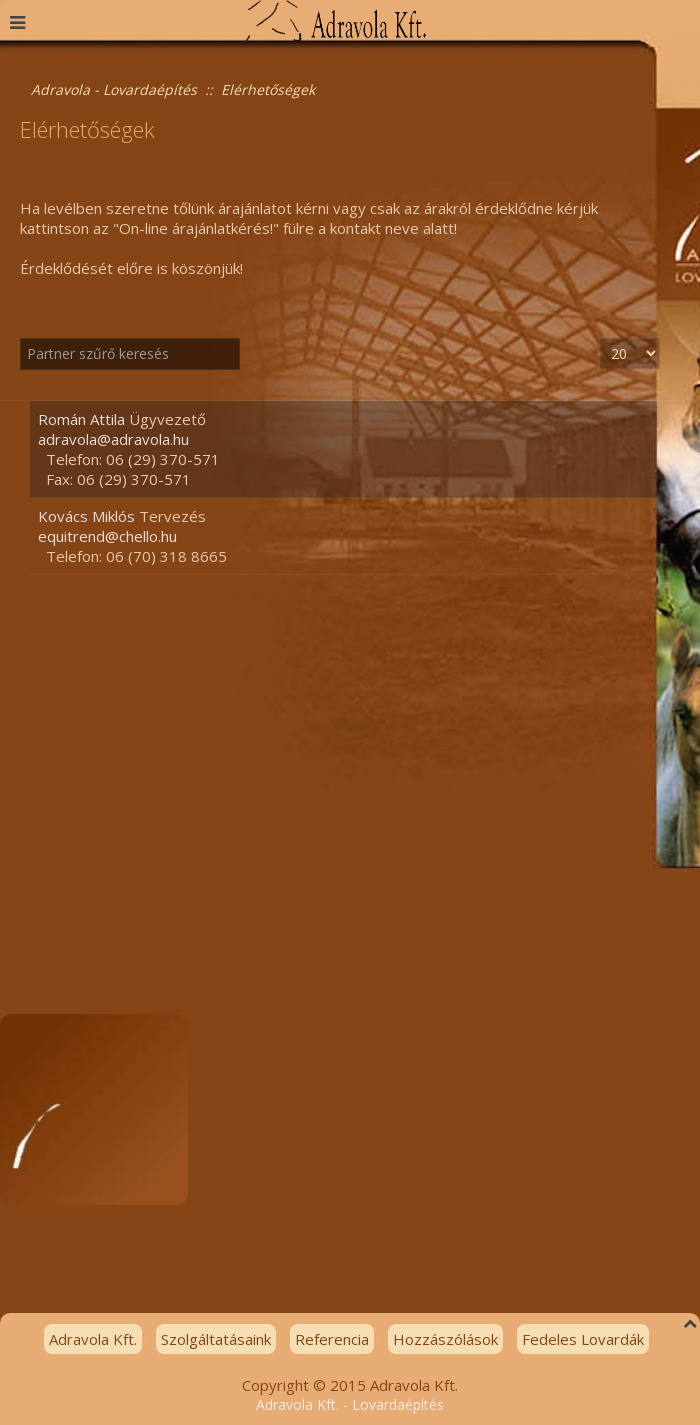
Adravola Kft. (93, 1339)
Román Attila (81, 419)
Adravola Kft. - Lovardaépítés (350, 1404)
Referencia (332, 1339)
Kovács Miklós (86, 516)
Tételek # (600, 338)
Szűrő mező (20, 338)
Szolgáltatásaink (216, 1339)
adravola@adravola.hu (113, 439)
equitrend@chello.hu (107, 536)
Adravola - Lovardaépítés (114, 89)
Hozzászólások (445, 1339)
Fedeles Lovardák (583, 1339)
